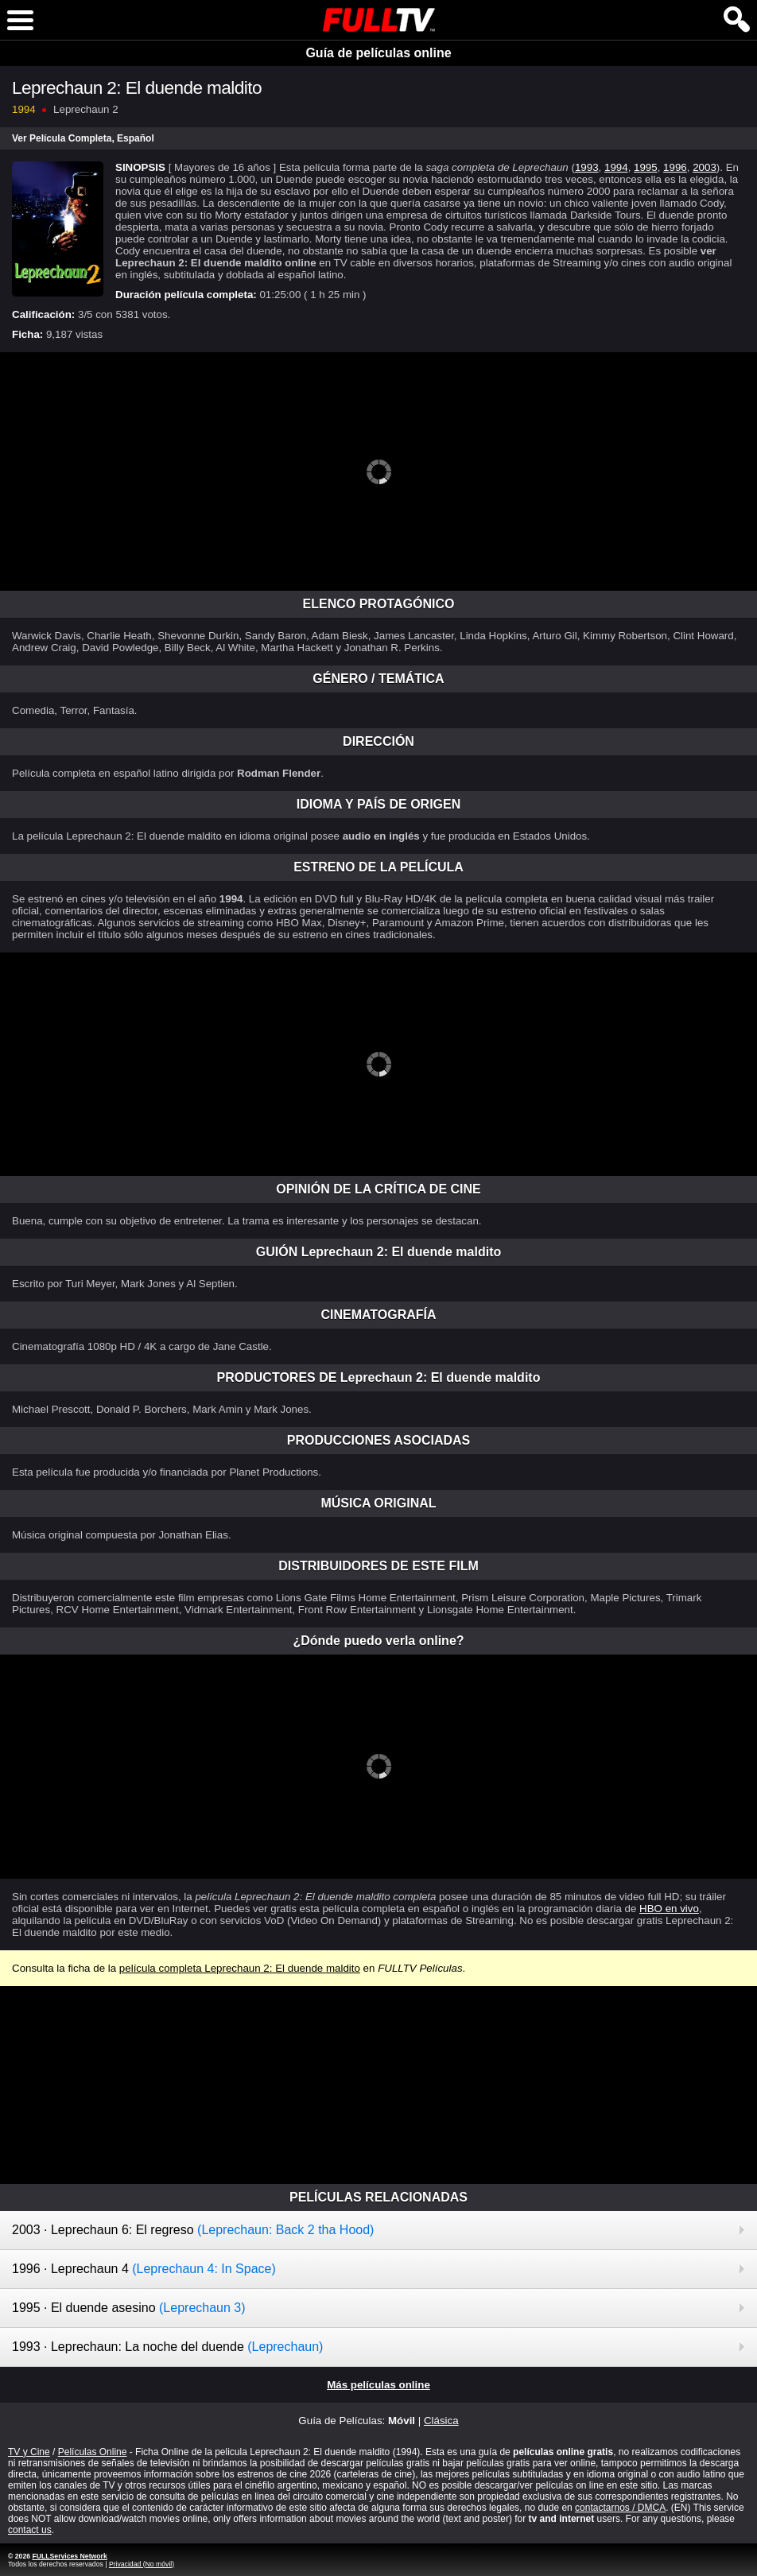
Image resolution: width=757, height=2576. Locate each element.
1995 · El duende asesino (129, 2307)
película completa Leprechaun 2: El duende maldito (239, 1968)
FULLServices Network (69, 2556)
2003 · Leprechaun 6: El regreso (193, 2230)
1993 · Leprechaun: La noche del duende (167, 2346)
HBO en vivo (669, 1909)
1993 (587, 167)
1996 (675, 167)
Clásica (441, 2421)
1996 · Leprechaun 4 (144, 2268)
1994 (616, 167)
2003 (704, 167)
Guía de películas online (378, 53)
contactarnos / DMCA (620, 2507)
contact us (30, 2529)
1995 (646, 167)
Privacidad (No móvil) (141, 2564)
